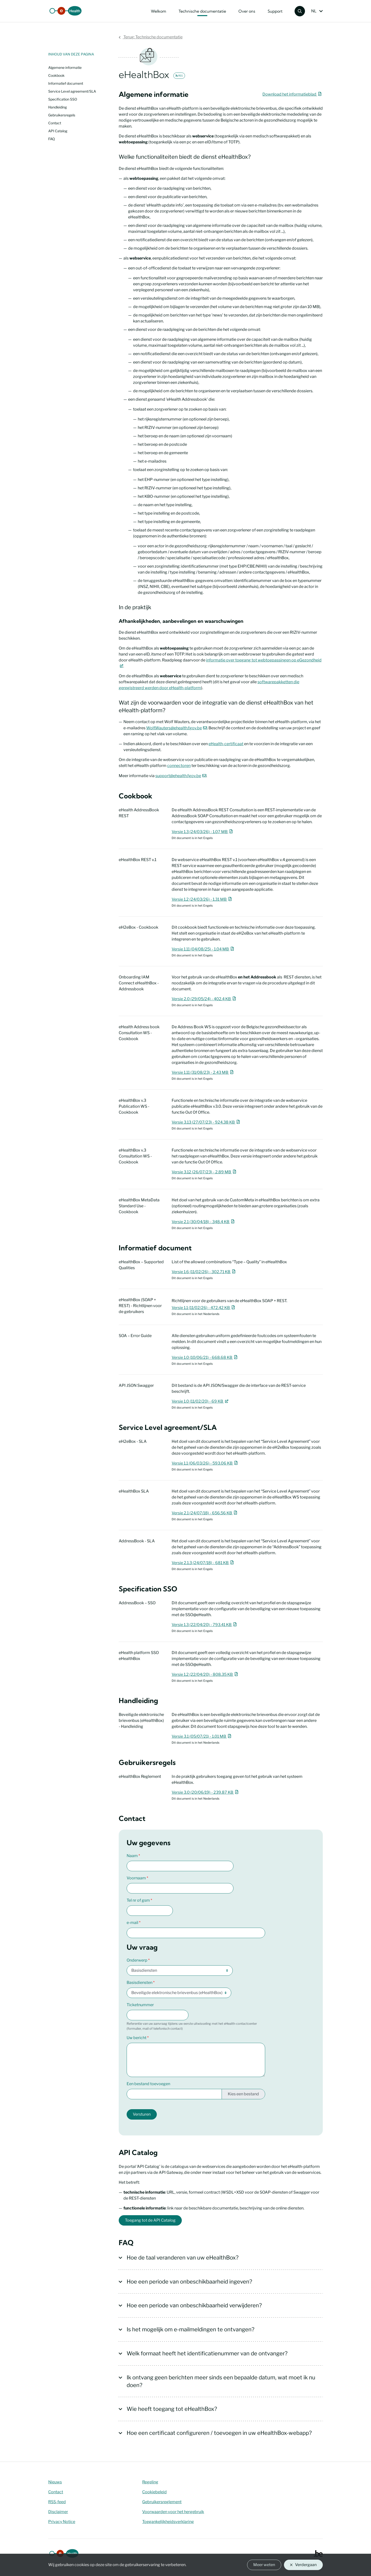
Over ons (246, 11)
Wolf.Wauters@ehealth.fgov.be (174, 728)
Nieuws (55, 2482)
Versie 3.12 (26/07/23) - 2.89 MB (204, 1172)
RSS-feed (57, 2501)
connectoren (179, 765)
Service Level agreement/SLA (72, 91)
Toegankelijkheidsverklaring (168, 2521)
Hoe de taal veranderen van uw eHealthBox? (183, 2257)
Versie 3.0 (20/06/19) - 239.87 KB (206, 1792)
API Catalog (57, 131)
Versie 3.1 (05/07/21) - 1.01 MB (202, 1736)
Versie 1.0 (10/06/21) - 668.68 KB (205, 1357)
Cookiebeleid (154, 2492)
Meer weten (264, 2564)
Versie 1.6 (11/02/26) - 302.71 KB (204, 1271)
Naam (132, 1855)
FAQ (51, 139)
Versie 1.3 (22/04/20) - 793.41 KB (205, 1624)
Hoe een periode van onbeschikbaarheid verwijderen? (194, 2305)
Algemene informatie (65, 67)
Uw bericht (136, 2037)
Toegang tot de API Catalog (150, 2220)
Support (275, 11)
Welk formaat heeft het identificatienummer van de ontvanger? (207, 2353)
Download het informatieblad (292, 94)
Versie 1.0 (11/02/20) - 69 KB (200, 1401)
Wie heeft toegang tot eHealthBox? (172, 2409)
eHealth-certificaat (226, 743)
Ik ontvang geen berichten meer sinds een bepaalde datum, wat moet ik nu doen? (221, 2381)
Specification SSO (62, 99)
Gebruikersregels (61, 115)
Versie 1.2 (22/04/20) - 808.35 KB (205, 1674)
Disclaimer (58, 2511)
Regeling (150, 2482)
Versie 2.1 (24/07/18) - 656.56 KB (205, 1513)
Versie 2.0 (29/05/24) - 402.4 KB (204, 999)
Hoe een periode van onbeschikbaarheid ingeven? (189, 2281)
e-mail (132, 1922)
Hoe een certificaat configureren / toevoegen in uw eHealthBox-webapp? (219, 2433)
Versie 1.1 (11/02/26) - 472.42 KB (204, 1307)
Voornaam (136, 1878)
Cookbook (56, 75)
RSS (179, 75)
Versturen (142, 2114)
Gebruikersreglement (162, 2501)
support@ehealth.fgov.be (178, 775)
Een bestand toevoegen (148, 2083)
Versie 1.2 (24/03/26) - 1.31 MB (202, 899)
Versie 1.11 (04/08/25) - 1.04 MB (203, 949)
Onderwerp (137, 1960)
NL (314, 11)
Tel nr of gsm (138, 1900)
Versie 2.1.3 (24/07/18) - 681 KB (203, 1562)
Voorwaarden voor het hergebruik (173, 2511)
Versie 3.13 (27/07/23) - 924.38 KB (206, 1122)
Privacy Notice (61, 2521)
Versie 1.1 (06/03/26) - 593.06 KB (205, 1463)
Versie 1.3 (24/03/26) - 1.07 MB (203, 831)
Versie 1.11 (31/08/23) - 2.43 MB (203, 1072)
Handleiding (57, 107)
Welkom (158, 11)
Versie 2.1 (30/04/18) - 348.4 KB (204, 1221)
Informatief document (65, 83)
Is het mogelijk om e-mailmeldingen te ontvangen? (191, 2329)
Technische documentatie (202, 11)
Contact (54, 123)
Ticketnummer (140, 2004)
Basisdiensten (139, 1982)
